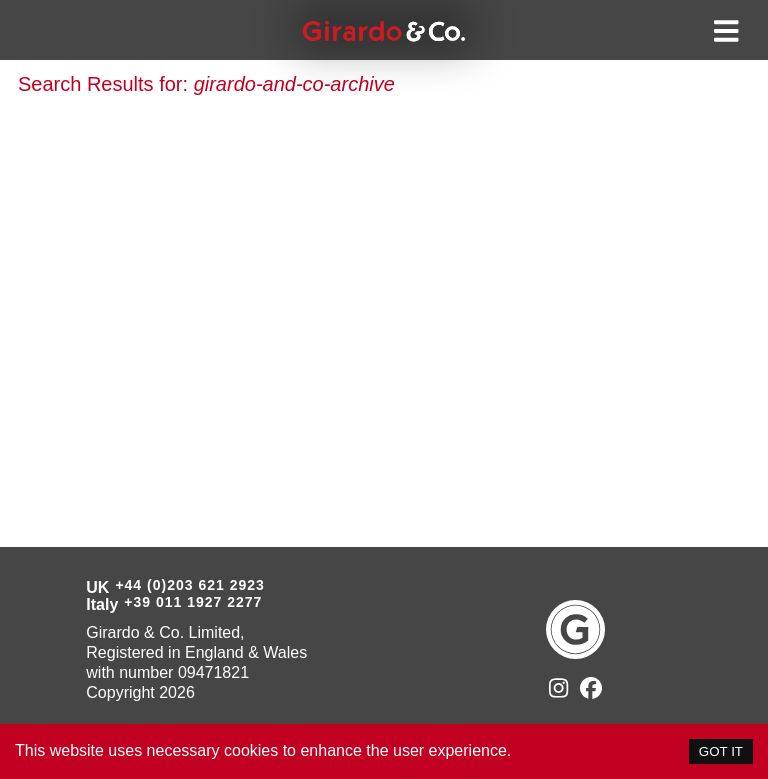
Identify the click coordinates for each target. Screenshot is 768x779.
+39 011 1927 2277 (193, 602)
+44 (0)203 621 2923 (189, 585)
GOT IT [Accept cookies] (721, 751)
